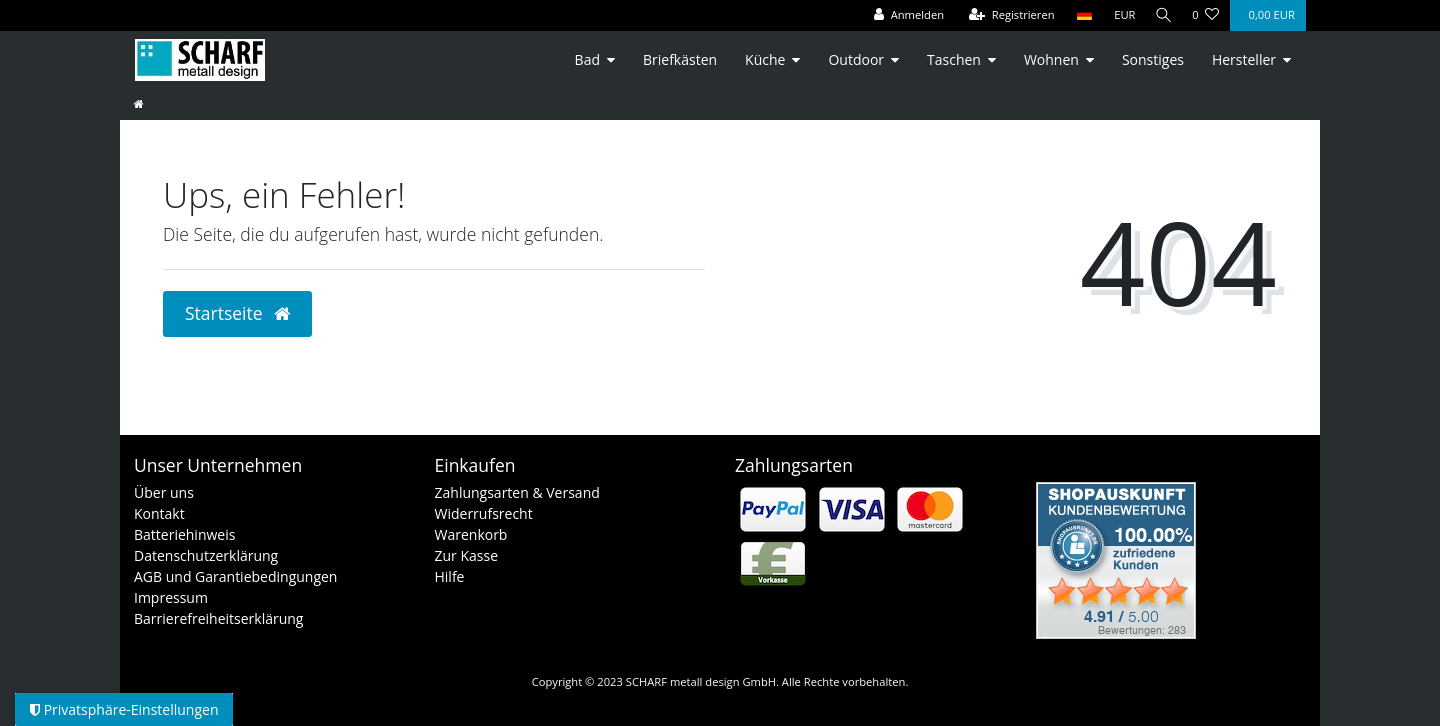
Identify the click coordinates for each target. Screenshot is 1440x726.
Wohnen (1051, 59)
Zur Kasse (467, 555)
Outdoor (856, 59)
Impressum (171, 597)
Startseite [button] (237, 313)
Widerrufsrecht (484, 513)
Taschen (954, 59)
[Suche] (1161, 15)
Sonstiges (1153, 59)
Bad (587, 59)
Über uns (164, 492)
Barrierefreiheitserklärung (218, 618)
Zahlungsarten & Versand (517, 492)
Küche (765, 59)
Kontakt (159, 513)
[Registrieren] (1007, 15)
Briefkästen (680, 59)
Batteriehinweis (184, 534)
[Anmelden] (904, 15)
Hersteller (1244, 59)
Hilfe (450, 576)
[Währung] (1120, 15)
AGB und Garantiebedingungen (235, 576)
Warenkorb (471, 534)
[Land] (1078, 15)
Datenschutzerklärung (206, 555)
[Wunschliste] (1205, 15)
